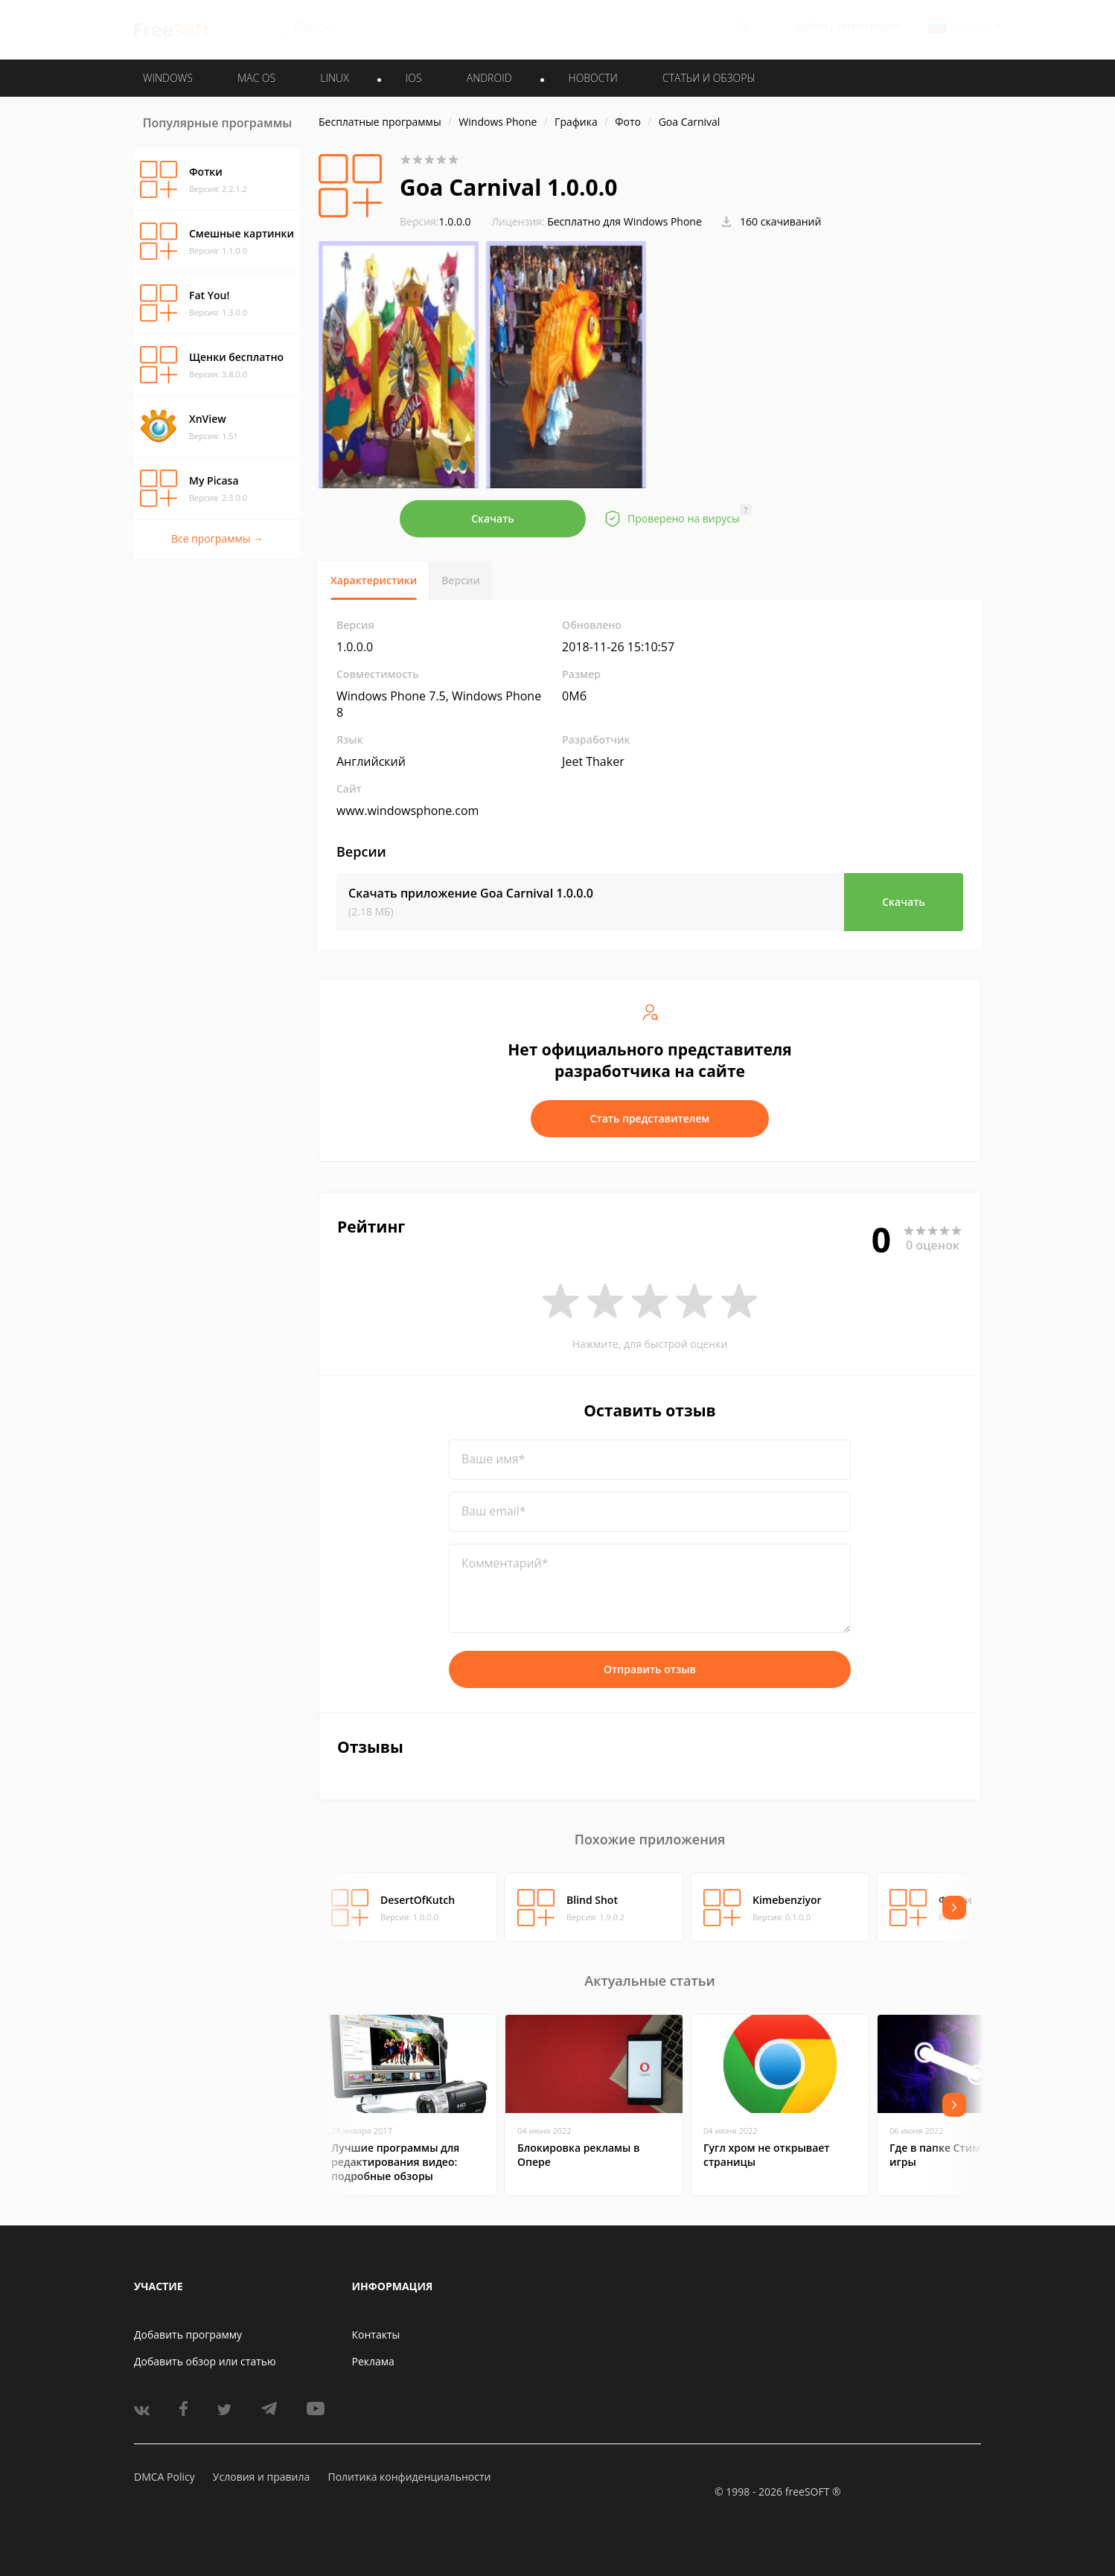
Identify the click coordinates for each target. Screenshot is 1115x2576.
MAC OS (256, 78)
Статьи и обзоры (708, 78)
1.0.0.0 (435, 221)
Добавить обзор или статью (205, 2361)
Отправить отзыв (650, 1669)
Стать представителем (650, 1118)
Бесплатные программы (380, 122)
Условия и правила (261, 2477)
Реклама (373, 2361)
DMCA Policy (164, 2477)
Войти (811, 27)
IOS (414, 78)
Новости (593, 78)
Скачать (492, 518)
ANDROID (489, 78)
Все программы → (217, 538)
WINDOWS (168, 78)
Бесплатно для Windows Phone (624, 221)
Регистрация (869, 27)
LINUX (334, 78)
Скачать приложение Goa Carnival (470, 893)
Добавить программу (188, 2334)
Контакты (376, 2334)
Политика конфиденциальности (409, 2477)
